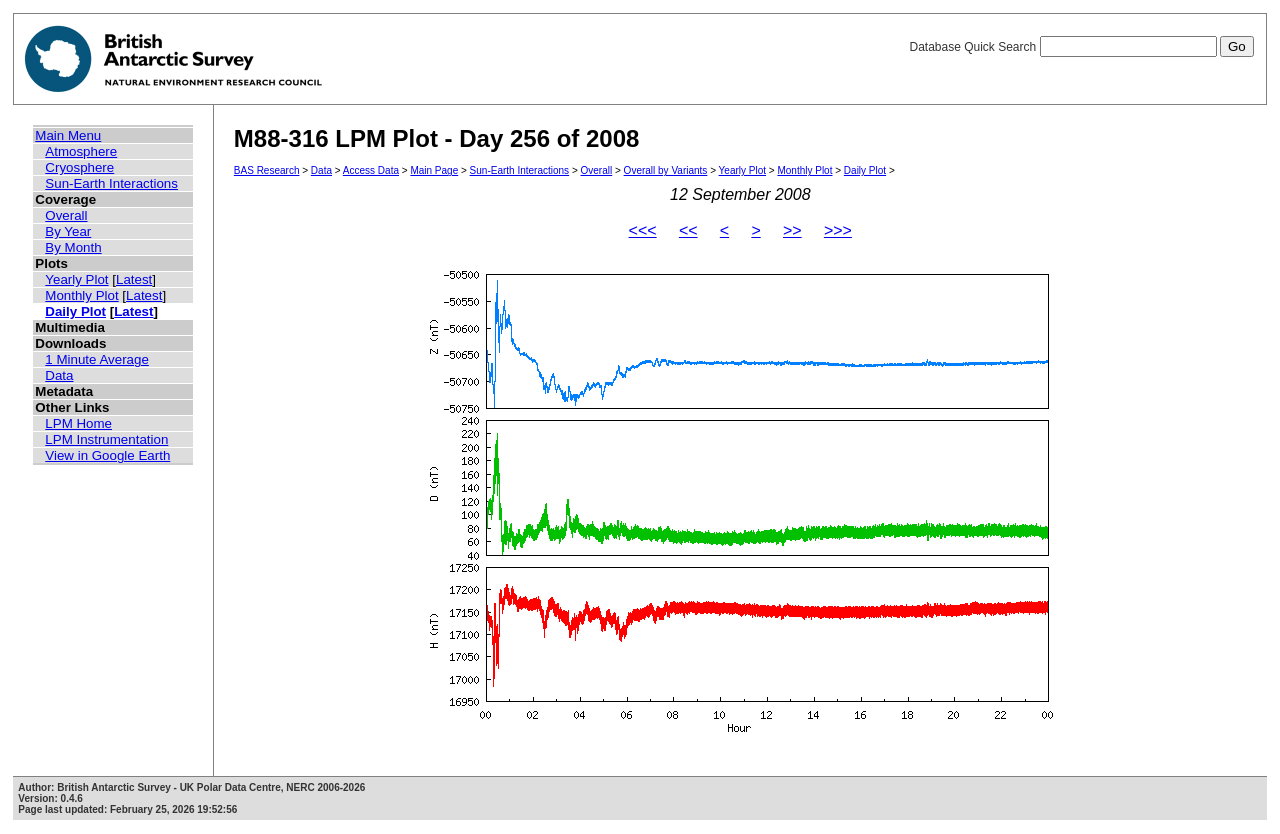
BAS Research (267, 170)
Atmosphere (81, 151)
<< (688, 230)
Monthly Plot (81, 295)
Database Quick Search (1081, 47)
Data (59, 375)
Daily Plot (75, 311)
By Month (73, 247)
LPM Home (78, 423)
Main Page (434, 170)
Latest (134, 279)
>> (792, 230)
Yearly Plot (76, 279)
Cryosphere (79, 167)
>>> (838, 230)
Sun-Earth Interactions (111, 183)
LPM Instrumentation (106, 439)
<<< (643, 230)
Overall (66, 215)
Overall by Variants (666, 170)
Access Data (371, 170)
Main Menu (68, 135)
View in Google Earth (107, 455)
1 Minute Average (97, 359)
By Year (68, 231)
